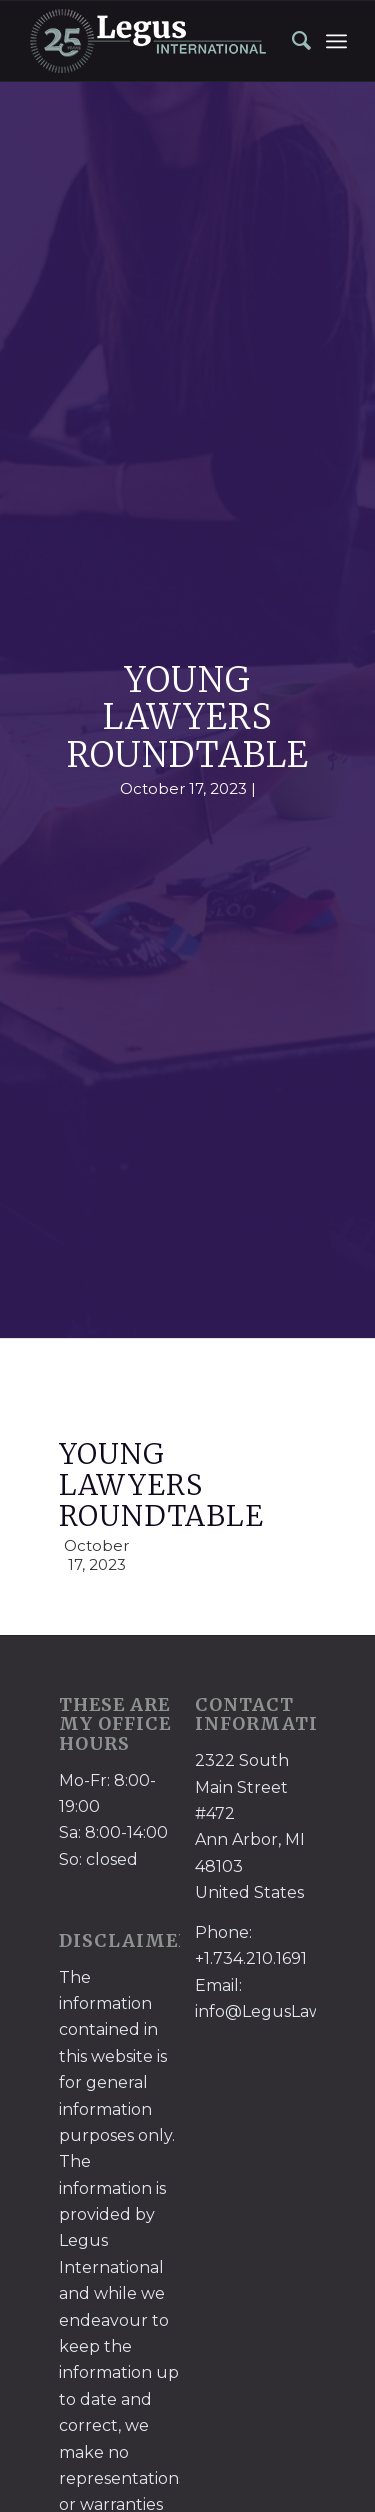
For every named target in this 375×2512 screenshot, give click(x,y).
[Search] (292, 41)
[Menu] (336, 41)
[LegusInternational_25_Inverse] (155, 41)
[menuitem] (292, 41)
